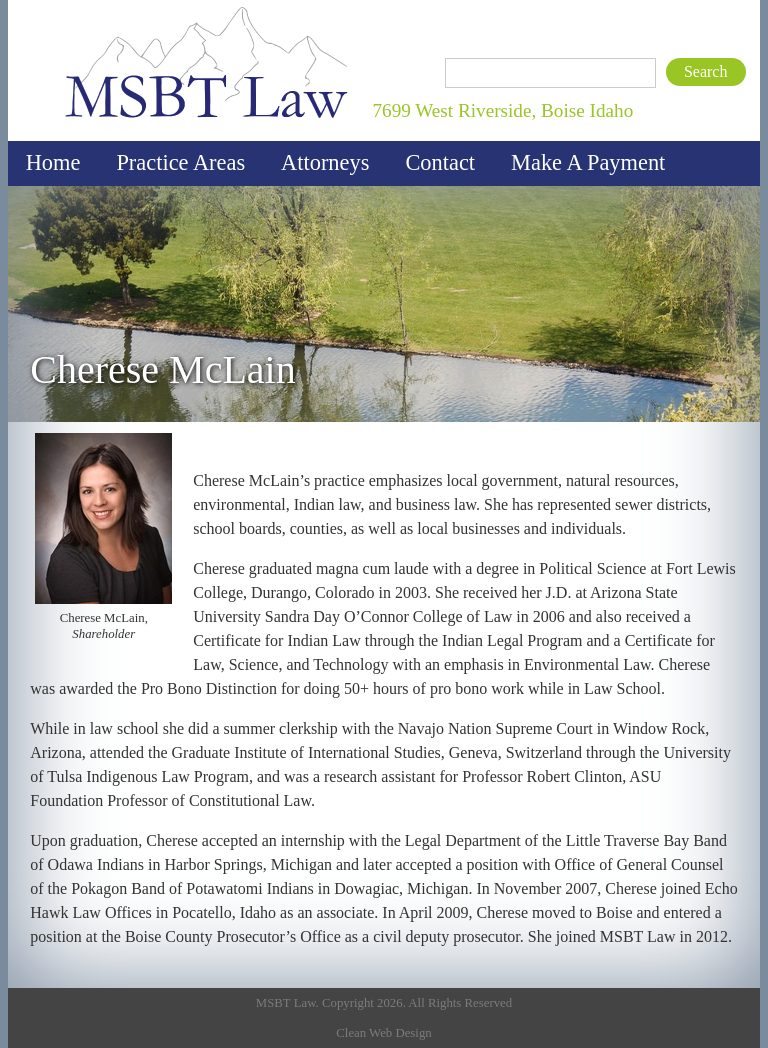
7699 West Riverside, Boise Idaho (502, 110)
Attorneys (325, 162)
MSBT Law (78, 5)
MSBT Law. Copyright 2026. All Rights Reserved (384, 1003)
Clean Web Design (383, 1033)
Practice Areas (180, 162)
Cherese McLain (162, 370)
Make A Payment (588, 162)
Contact (440, 162)
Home (53, 162)
